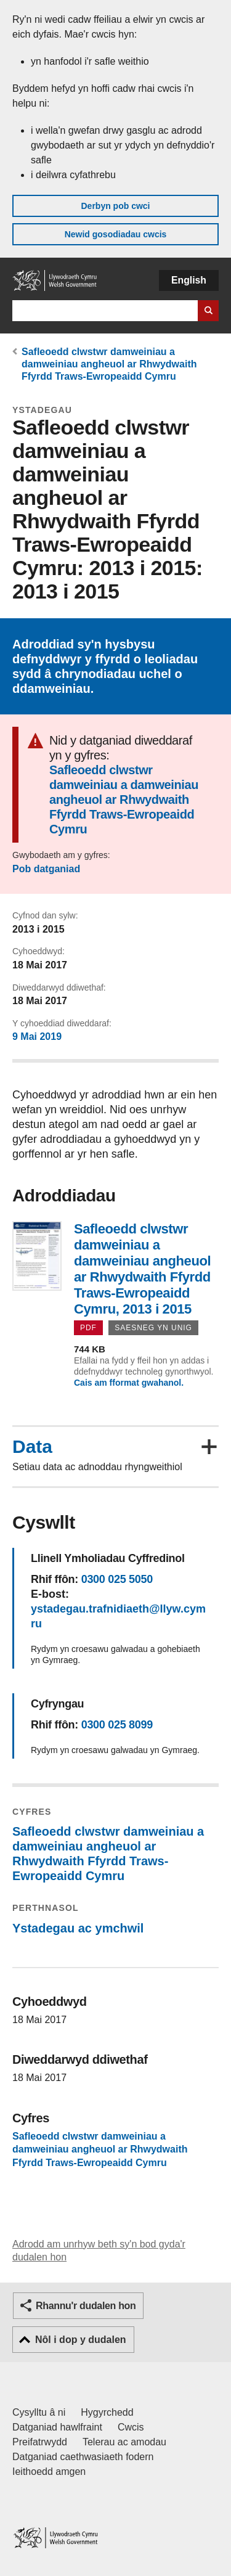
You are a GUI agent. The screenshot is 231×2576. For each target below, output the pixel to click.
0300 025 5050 (117, 1579)
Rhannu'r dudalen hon (86, 2305)
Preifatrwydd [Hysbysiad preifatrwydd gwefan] (39, 2442)
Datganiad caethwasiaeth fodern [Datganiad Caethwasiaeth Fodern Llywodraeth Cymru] (83, 2456)
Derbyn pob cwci (115, 206)
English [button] (188, 280)
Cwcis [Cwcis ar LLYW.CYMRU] (131, 2427)
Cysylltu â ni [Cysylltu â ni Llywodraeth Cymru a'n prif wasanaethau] (38, 2412)
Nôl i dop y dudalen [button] (80, 2339)
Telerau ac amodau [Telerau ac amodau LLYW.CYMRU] (124, 2442)
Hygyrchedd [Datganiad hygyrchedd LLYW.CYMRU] (107, 2412)
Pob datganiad (46, 869)
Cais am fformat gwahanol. (129, 1383)
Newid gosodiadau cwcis (116, 234)
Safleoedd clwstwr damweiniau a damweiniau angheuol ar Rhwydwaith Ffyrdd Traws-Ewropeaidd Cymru (109, 364)
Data (32, 1446)
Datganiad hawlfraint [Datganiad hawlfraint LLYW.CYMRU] (57, 2427)
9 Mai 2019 (37, 1036)
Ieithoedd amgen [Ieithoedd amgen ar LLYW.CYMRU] (49, 2471)
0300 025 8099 (117, 1725)
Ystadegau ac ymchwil (78, 1928)
